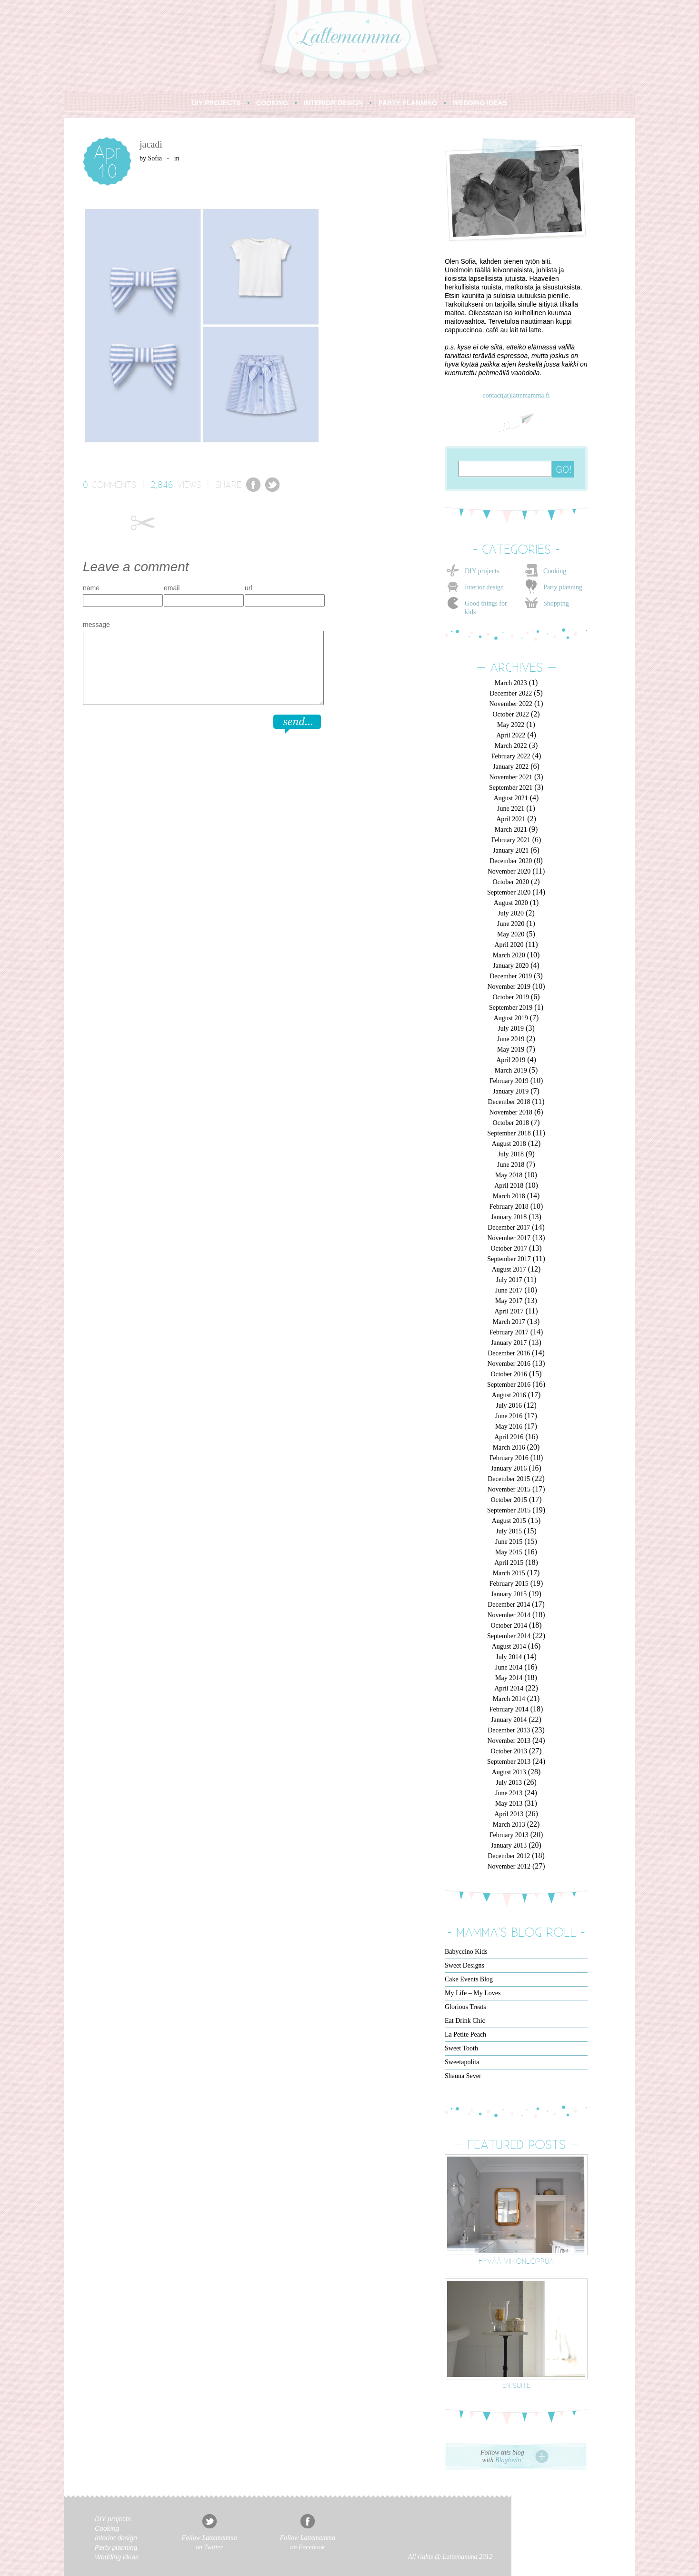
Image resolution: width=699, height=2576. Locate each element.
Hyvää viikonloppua (516, 2260)
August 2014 (509, 1646)
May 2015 (508, 1552)
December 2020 (510, 861)
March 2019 (511, 1070)
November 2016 (508, 1363)
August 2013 (509, 1772)
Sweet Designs (464, 1965)
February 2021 (510, 840)
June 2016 (508, 1416)
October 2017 (508, 1248)
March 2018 (509, 1196)
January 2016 (509, 1468)
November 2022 (510, 703)
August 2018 (509, 1143)
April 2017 (508, 1311)
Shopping (556, 603)
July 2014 (509, 1657)
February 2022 (510, 756)
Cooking (554, 571)
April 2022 (510, 735)
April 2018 (508, 1185)
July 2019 (511, 1028)
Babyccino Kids (466, 1951)
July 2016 (509, 1405)
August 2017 (509, 1269)
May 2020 (510, 934)
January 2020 (511, 965)
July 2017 (509, 1279)
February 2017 (509, 1332)
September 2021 (510, 787)
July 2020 (511, 913)
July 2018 (511, 1154)
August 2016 (509, 1395)
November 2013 (508, 1740)
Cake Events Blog (469, 1979)
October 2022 (510, 714)
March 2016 (509, 1447)
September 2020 (508, 892)
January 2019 (511, 1091)
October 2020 (510, 881)
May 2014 (508, 1677)
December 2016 (509, 1353)
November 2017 (508, 1238)
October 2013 (508, 1751)
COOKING (272, 103)
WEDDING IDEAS (480, 103)
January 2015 (509, 1594)
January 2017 (509, 1342)
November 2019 (508, 986)
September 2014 (508, 1636)
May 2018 (508, 1175)
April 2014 (508, 1688)
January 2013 (509, 1845)
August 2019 (511, 1018)
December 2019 (510, 976)
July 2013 (509, 1782)
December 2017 (509, 1227)
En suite (516, 2384)
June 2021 (510, 808)
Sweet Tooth (461, 2048)
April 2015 (508, 1562)
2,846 (161, 484)
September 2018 (508, 1133)
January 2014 (509, 1719)
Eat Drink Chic (465, 2020)
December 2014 (509, 1604)
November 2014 (508, 1615)
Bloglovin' (508, 2460)
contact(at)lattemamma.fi (515, 395)
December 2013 (509, 1730)
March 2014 (509, 1698)
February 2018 (509, 1206)
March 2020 (509, 955)
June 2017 (508, 1290)
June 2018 (510, 1164)
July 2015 (509, 1531)
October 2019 (510, 997)
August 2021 (511, 798)
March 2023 (511, 682)
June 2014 (508, 1667)
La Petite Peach (465, 2034)
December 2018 (509, 1101)
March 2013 (509, 1824)
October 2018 (510, 1122)
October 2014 (508, 1625)
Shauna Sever (463, 2075)
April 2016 (508, 1437)
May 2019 (510, 1049)
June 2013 (508, 1793)
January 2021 (511, 850)
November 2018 (510, 1112)
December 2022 (510, 693)
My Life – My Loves (472, 1993)
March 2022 (511, 745)
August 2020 (511, 902)
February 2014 (509, 1709)
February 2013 (509, 1835)
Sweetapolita (462, 2062)
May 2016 (508, 1426)
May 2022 (510, 724)
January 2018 (509, 1217)
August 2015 (509, 1520)
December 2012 (509, 1856)
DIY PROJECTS (216, 103)
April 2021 (510, 819)
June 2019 (510, 1039)
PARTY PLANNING (408, 103)
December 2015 (509, 1478)
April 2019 (510, 1060)
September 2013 (508, 1761)
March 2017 (509, 1321)
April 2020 (508, 944)
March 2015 (509, 1573)
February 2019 (509, 1080)
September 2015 (508, 1510)
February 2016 (509, 1458)
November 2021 (510, 777)
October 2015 (508, 1499)
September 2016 (508, 1384)
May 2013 (508, 1803)
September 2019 (510, 1007)
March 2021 (511, 829)
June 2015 (508, 1541)
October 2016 (508, 1374)
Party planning (562, 587)
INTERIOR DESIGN (333, 103)
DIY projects (482, 571)
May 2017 (508, 1300)
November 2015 (508, 1489)
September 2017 (508, 1259)
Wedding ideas (117, 2557)
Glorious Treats (465, 2006)
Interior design (484, 587)
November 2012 (508, 1866)
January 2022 (511, 766)
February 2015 (509, 1583)
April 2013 (508, 1814)
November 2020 (509, 871)
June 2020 (510, 923)
